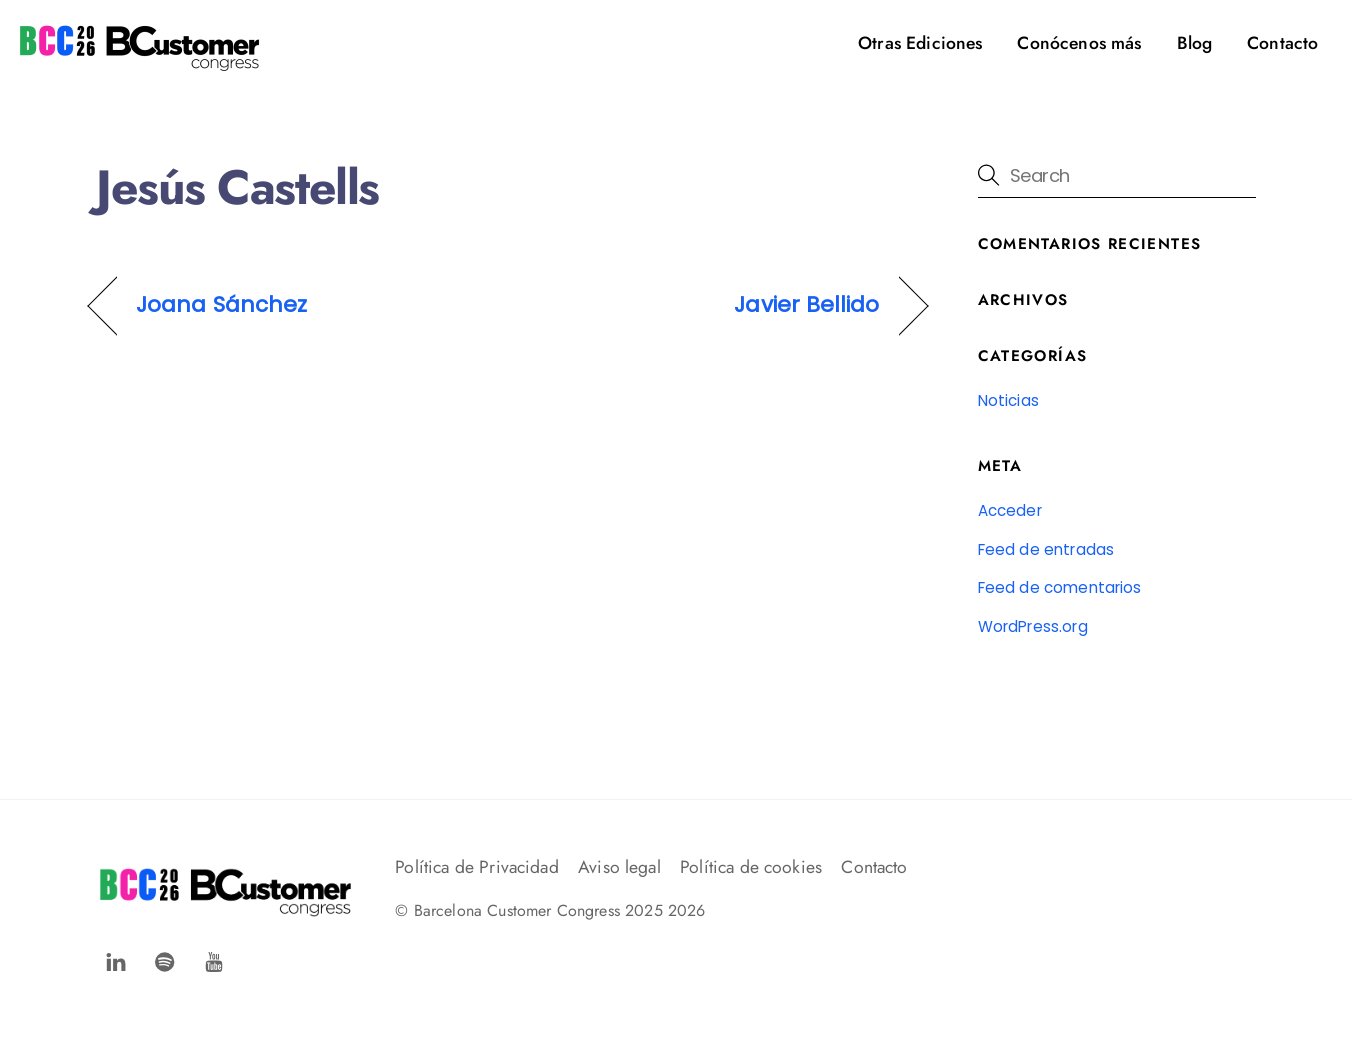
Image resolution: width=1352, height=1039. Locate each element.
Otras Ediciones (920, 43)
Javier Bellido (806, 305)
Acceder (1010, 510)
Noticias (1008, 400)
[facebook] (116, 959)
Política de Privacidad (477, 867)
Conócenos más (1079, 43)
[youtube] (214, 959)
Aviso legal (619, 867)
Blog (1195, 43)
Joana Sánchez (221, 305)
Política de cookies (751, 867)
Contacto (1282, 43)
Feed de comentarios (1060, 587)
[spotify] (165, 959)
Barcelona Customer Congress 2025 (538, 910)
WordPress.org (1033, 626)
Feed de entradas (1046, 549)
